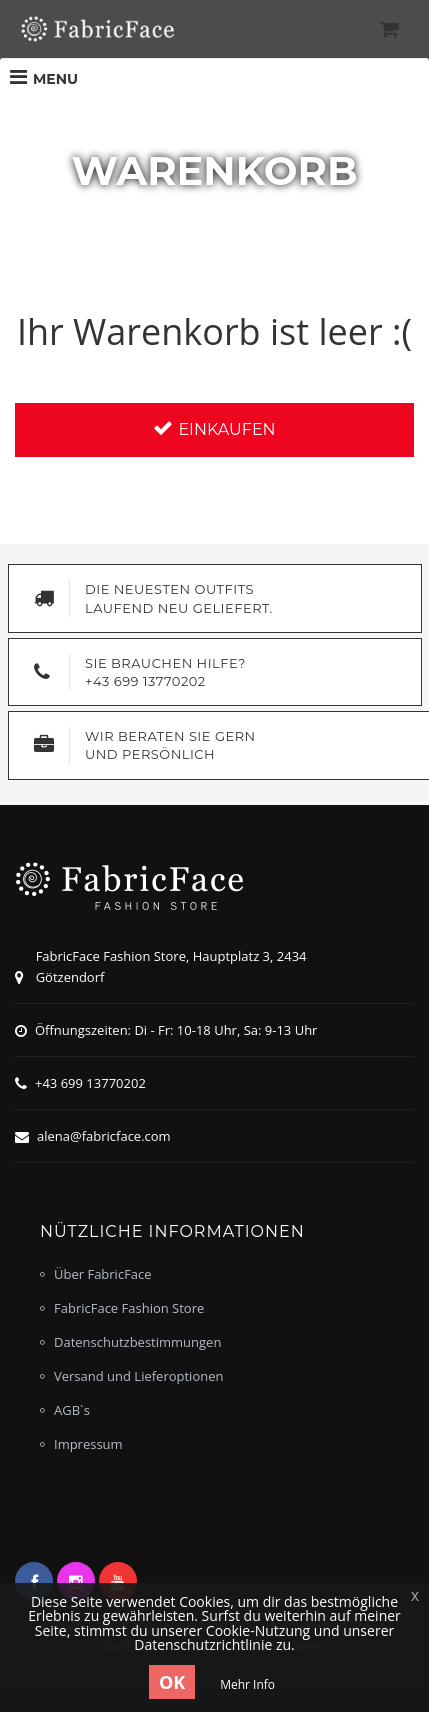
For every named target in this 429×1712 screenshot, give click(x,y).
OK (172, 1682)
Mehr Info (247, 1684)
